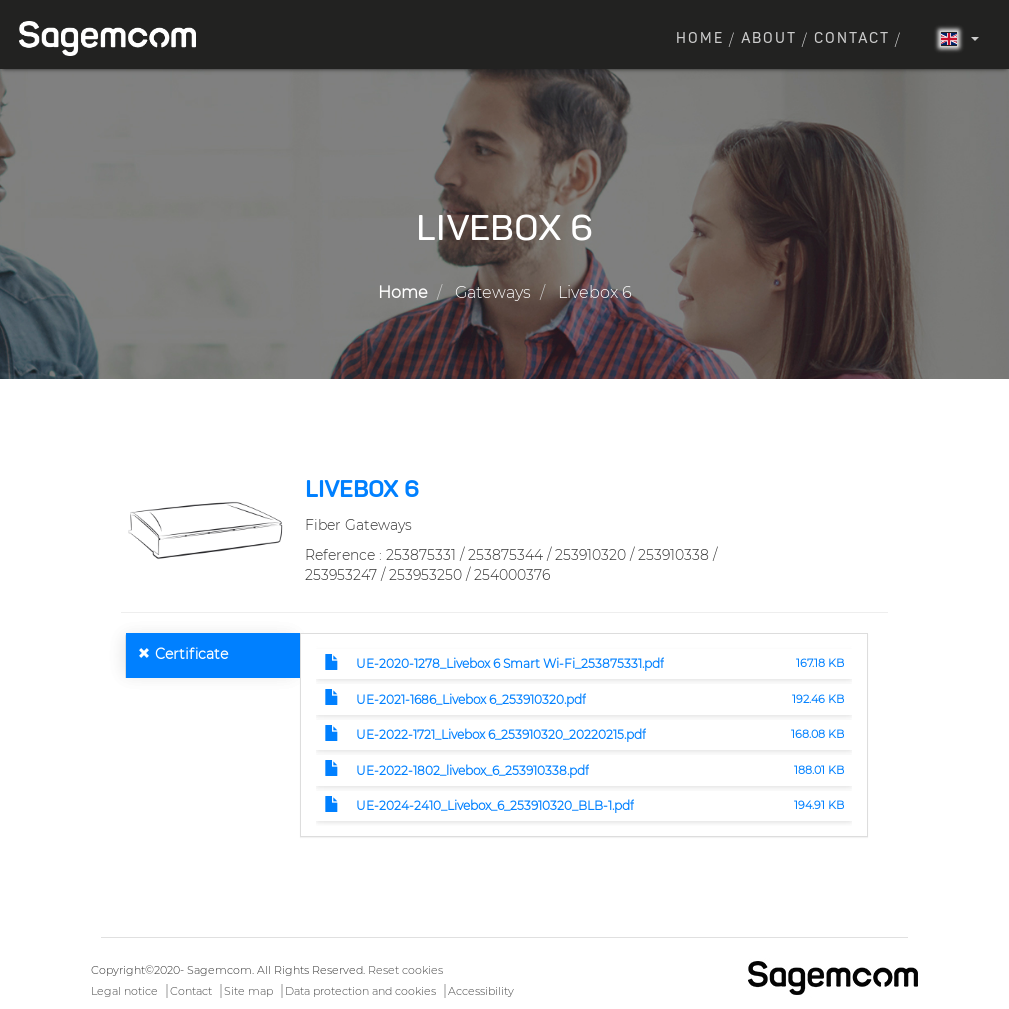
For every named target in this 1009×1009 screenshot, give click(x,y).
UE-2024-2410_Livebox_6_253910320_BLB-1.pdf (495, 805)
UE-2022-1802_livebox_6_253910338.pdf (472, 770)
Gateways (493, 292)
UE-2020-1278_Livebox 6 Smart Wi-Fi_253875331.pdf (510, 663)
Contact (852, 39)
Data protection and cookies (360, 991)
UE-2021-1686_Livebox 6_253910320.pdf (471, 699)
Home (700, 39)
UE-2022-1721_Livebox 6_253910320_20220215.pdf (501, 734)
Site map (248, 991)
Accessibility (481, 991)
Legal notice (124, 991)
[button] (205, 529)
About (769, 39)
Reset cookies (405, 970)
